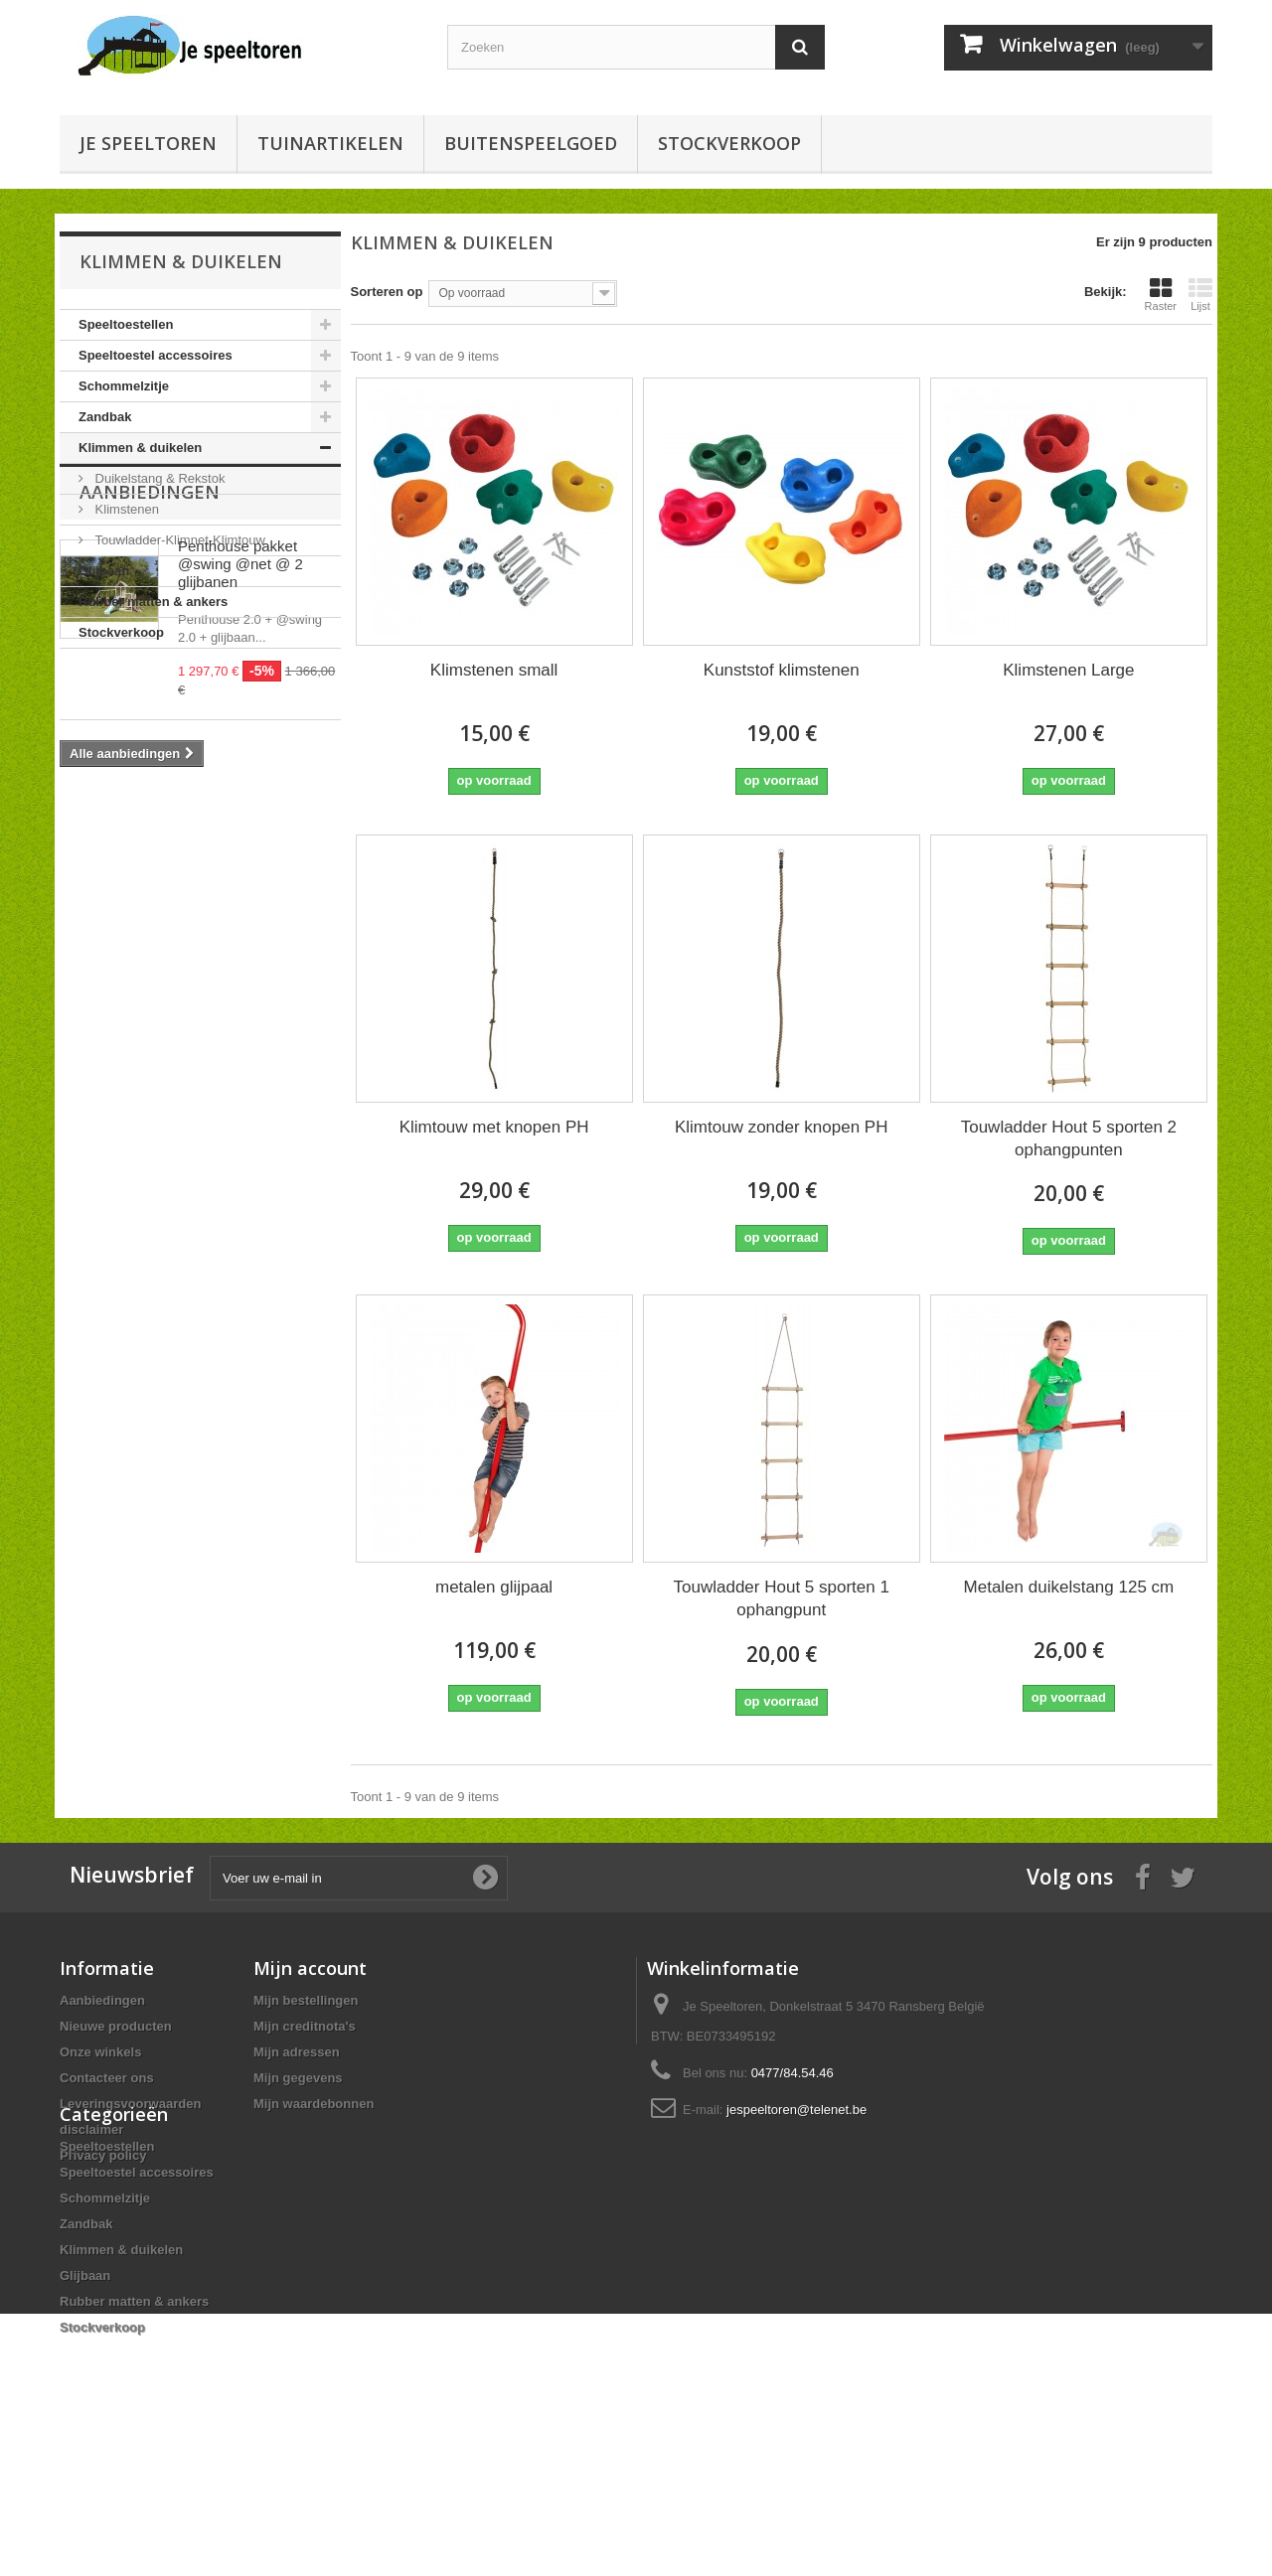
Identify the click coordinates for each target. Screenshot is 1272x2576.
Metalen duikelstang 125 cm (1069, 1587)
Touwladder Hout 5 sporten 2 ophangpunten (1069, 1138)
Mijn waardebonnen (313, 2103)
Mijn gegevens (298, 2077)
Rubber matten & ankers (153, 601)
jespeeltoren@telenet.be (796, 2109)
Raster (1161, 294)
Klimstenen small (494, 670)
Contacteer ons (107, 2077)
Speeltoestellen (126, 324)
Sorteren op (387, 291)
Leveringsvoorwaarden (130, 2103)
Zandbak (105, 416)
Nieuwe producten (116, 2026)
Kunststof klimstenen (782, 670)
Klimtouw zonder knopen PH (781, 1127)
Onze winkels (100, 2052)
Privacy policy (103, 2155)
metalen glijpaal (494, 1587)
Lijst (1200, 294)
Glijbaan (104, 570)
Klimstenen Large (1068, 670)
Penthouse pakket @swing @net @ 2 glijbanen (240, 780)
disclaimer (91, 2129)
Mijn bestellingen (305, 2000)
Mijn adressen (296, 2052)
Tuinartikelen (330, 143)
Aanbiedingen (150, 708)
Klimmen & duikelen (140, 447)
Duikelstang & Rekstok (158, 478)
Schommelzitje (124, 386)
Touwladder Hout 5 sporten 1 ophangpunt (781, 1598)
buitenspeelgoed (530, 143)
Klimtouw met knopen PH (494, 1127)
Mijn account (310, 1968)
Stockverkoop (729, 143)
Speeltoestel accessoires (156, 355)
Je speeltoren (148, 143)
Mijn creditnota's (304, 2026)
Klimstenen (125, 509)
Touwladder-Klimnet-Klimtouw (178, 539)
